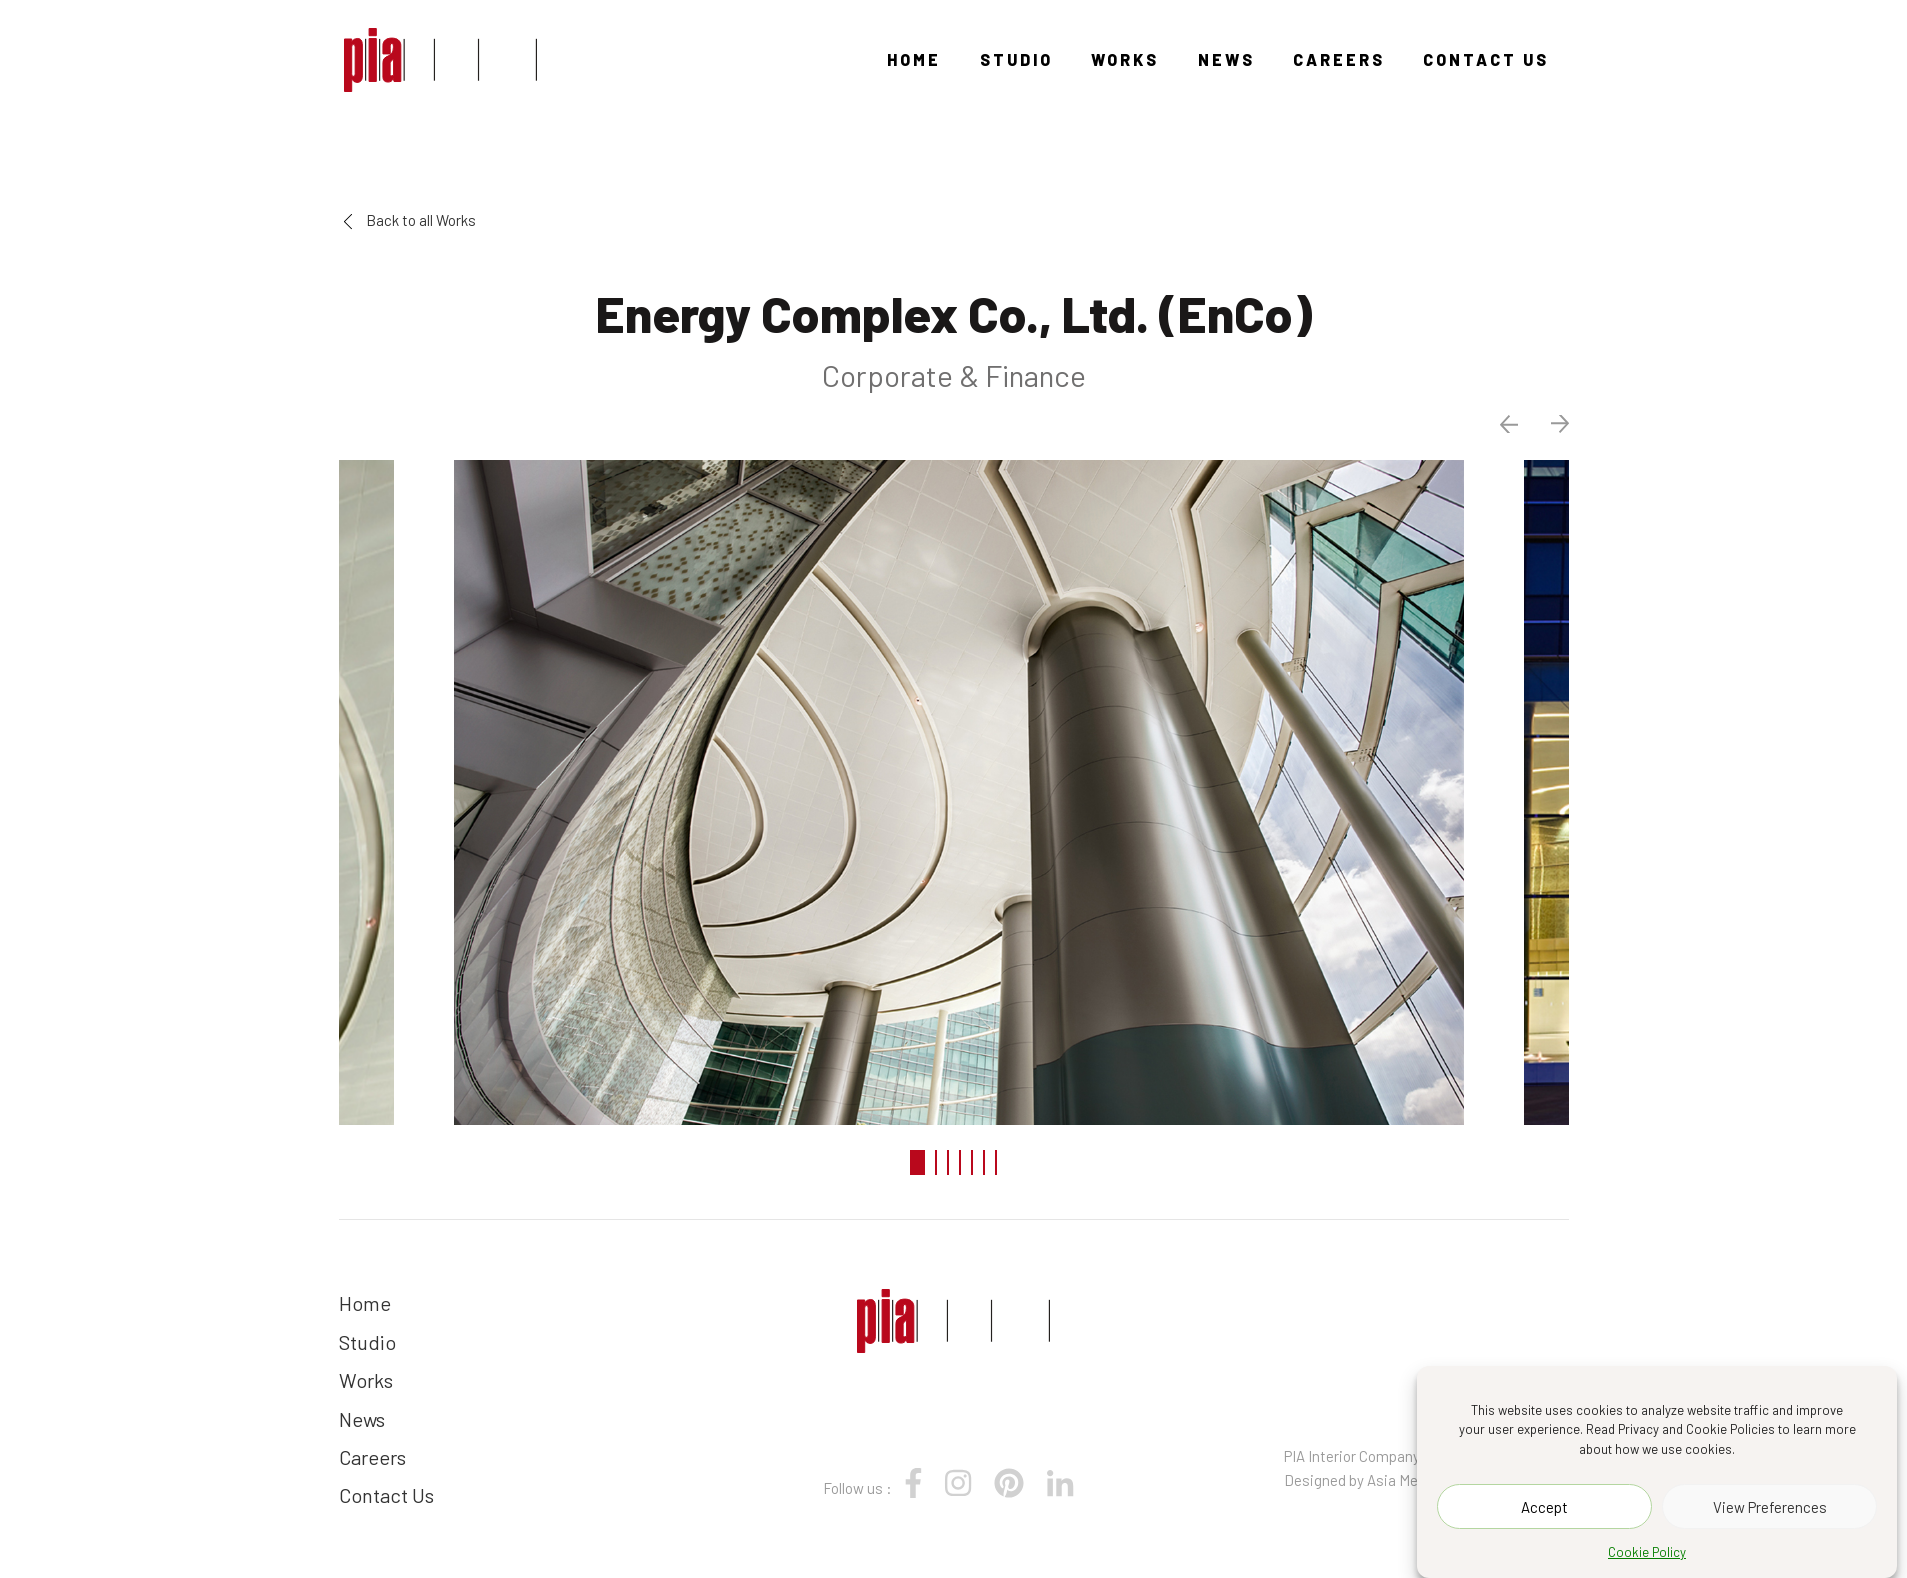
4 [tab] (960, 1162)
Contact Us (1486, 59)
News (1226, 59)
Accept (1544, 1507)
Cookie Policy (1647, 1552)
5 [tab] (972, 1162)
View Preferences (1770, 1507)
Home (914, 59)
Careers (1339, 59)
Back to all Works (410, 220)
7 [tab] (996, 1162)
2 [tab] (936, 1162)
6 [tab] (984, 1162)
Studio (1016, 59)
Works (1125, 59)
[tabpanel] (954, 790)
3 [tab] (948, 1162)
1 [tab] (917, 1162)
